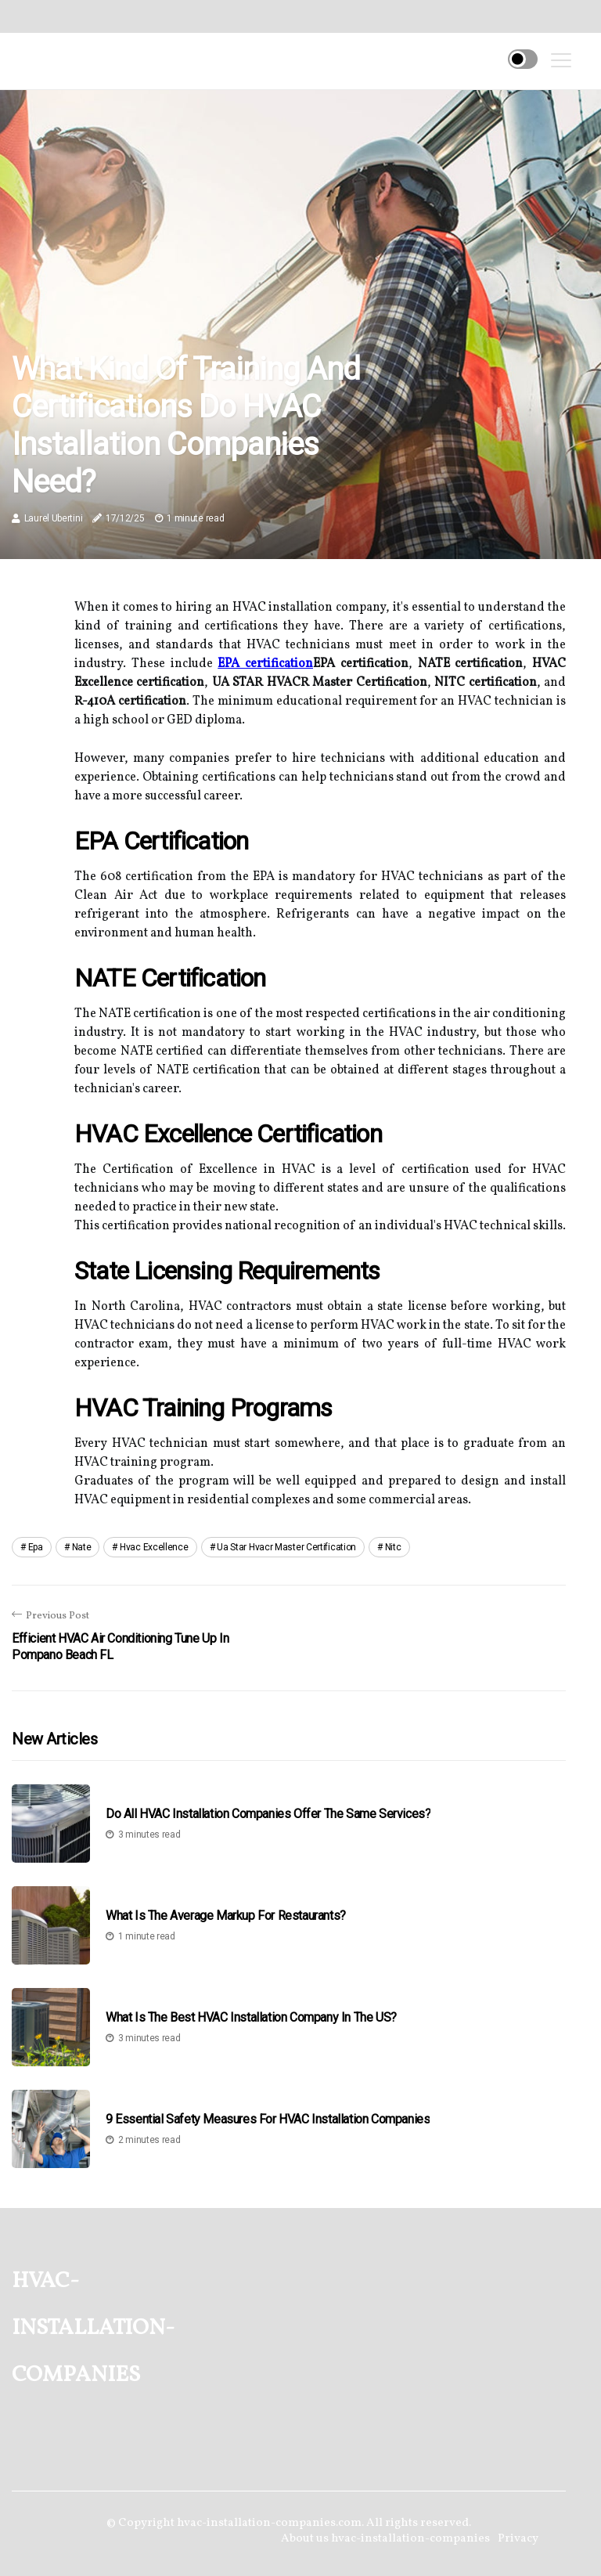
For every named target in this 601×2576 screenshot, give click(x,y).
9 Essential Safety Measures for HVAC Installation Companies (268, 2119)
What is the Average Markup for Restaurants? (226, 1915)
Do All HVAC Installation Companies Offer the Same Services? (268, 1813)
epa (35, 1547)
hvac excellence (154, 1547)
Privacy (518, 2539)
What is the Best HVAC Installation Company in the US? (251, 2017)
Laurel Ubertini (53, 518)
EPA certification (265, 664)
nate (82, 1547)
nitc (393, 1547)
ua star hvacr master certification (286, 1547)
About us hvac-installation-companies (385, 2539)
